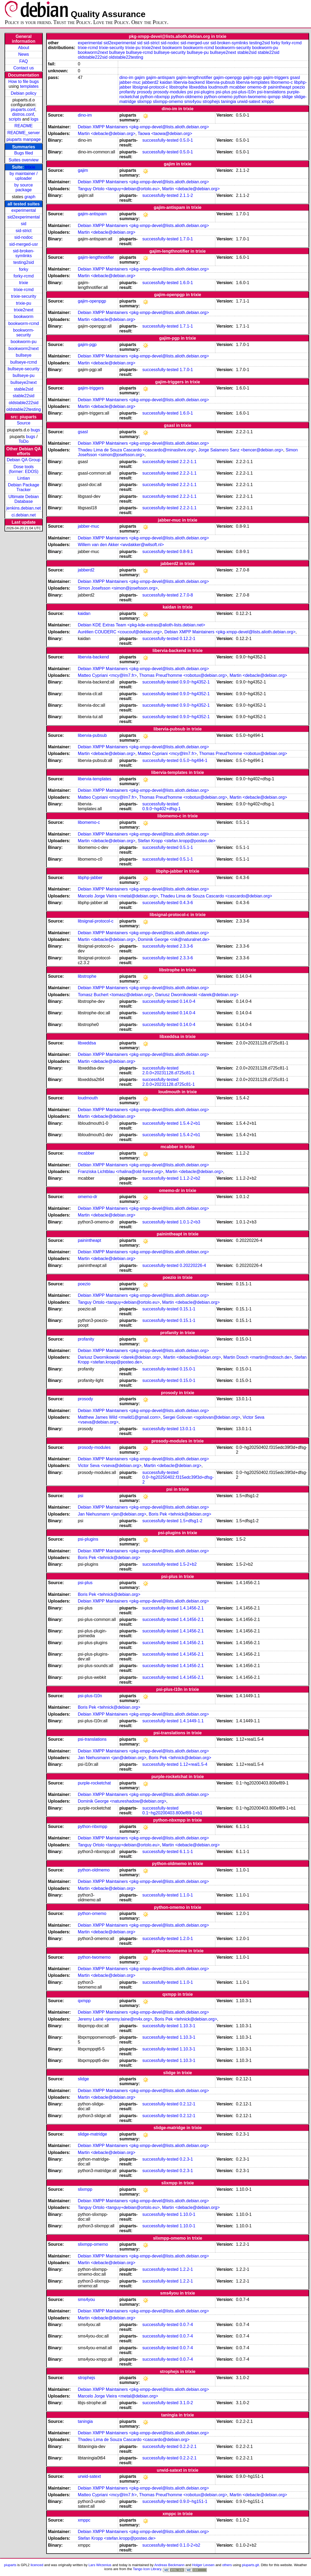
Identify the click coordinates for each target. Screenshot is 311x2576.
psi (190, 92)
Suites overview (23, 160)
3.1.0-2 (186, 2402)
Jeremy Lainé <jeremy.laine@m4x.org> (115, 2019)
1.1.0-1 (186, 1895)
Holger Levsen (203, 2565)
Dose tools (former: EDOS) (23, 469)
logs (34, 119)
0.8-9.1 (186, 551)
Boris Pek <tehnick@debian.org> (180, 1514)
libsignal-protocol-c (150, 87)
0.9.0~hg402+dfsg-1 (161, 808)
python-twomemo (250, 96)
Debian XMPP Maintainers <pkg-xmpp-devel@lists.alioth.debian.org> (143, 127)
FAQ (23, 61)
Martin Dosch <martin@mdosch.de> (257, 1357)
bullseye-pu (23, 375)
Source (23, 423)
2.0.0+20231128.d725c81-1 (168, 1073)
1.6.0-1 (186, 282)
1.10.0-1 (187, 2214)
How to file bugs (23, 81)
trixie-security (23, 296)
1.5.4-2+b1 (190, 1123)
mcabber (238, 87)
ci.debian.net (23, 515)
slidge (287, 96)
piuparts (10, 2565)
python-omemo (218, 96)
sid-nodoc (23, 237)
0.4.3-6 (186, 902)
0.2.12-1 (187, 2104)
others (227, 2565)
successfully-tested (160, 140)
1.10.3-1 (187, 2026)
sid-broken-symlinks (23, 253)
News (23, 54)
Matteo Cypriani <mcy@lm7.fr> (107, 675)
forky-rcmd (24, 276)
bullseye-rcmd (23, 362)
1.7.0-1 (186, 239)
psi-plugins (204, 92)
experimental (23, 210)
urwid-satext (248, 101)
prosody (144, 92)
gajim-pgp (252, 77)
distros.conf (23, 114)
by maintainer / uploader (24, 176)
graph (29, 196)
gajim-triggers (276, 77)
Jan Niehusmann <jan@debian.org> (112, 1514)
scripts (15, 119)
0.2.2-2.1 (188, 2446)
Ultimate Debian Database (23, 499)
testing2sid (23, 262)
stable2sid (23, 389)
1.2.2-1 (186, 2269)
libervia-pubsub (220, 82)
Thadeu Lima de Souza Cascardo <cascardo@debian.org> (216, 896)
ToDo (24, 441)
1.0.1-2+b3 (190, 1222)
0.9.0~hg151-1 (193, 2501)
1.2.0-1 (186, 1938)
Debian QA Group (23, 460)
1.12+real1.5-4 (193, 1764)
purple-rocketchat (94, 1783)
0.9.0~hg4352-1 (195, 682)
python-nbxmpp (155, 96)
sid (23, 223)
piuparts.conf (23, 109)
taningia (228, 101)
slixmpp (144, 101)
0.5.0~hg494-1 (193, 760)
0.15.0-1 (187, 1369)
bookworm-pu (24, 341)
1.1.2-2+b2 (190, 1178)
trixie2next (23, 310)
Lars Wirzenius (99, 2565)
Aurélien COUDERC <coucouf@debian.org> (120, 632)
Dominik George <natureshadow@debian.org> (122, 1801)
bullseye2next (23, 382)
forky (23, 269)
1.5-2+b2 (188, 1564)
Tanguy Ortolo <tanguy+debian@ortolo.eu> (119, 188)
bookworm (23, 316)
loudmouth (218, 87)
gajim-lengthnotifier (194, 77)
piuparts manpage (23, 139)
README (23, 126)
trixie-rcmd (24, 289)
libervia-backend (189, 82)
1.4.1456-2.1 (192, 1608)
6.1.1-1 (186, 1851)
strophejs (211, 101)
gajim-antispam (160, 77)
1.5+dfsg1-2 (191, 1520)
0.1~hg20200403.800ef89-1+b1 (172, 1813)
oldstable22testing (23, 409)
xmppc (268, 101)
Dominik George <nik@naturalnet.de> (174, 939)
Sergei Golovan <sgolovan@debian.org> (201, 1417)
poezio (298, 87)
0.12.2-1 (187, 638)
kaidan (166, 82)
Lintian (23, 478)
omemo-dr (257, 87)
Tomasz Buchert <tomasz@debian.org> (115, 994)
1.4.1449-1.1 (192, 1721)
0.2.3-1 (186, 2159)
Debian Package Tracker (23, 487)
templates (29, 86)
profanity (127, 92)
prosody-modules (169, 92)
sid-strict (24, 230)
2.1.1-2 (186, 195)
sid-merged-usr (23, 244)
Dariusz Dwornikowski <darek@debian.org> (197, 994)
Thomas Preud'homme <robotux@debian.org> (183, 675)
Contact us (23, 68)
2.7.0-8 (186, 595)
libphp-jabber (90, 877)
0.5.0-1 (186, 140)
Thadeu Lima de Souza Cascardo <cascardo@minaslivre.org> (137, 450)
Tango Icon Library (147, 2569)
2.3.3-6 (186, 946)
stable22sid (23, 395)
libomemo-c (282, 82)
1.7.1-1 (186, 326)
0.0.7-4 (186, 2324)
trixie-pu (23, 303)
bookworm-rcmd (23, 323)
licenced (36, 2565)
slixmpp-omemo (168, 101)
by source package (23, 187)
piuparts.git (250, 2565)
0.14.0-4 (187, 1001)
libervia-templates (253, 82)
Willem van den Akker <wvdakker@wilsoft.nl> (121, 544)
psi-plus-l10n (244, 92)
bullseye (24, 355)
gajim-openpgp (227, 77)
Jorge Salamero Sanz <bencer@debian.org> (240, 450)
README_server (23, 132)
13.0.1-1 (187, 1428)
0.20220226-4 (193, 1265)
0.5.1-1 (186, 847)
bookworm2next (24, 348)
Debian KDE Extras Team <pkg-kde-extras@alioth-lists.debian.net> (141, 625)
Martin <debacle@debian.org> (106, 133)
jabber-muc (130, 82)
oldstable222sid (23, 402)
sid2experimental (23, 217)
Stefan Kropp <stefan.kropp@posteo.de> (177, 840)
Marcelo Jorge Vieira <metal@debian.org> (118, 896)
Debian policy (23, 93)
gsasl (295, 77)
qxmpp (274, 96)
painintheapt (279, 87)
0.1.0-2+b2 (190, 2545)
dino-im (126, 77)
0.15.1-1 (187, 1309)
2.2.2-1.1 (188, 461)
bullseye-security (24, 369)
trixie (30, 167)
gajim (140, 77)
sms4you (192, 101)
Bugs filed (23, 153)
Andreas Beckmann (169, 2565)
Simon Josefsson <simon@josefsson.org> (118, 588)
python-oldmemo (187, 96)
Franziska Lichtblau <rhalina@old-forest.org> (120, 1171)
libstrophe (178, 87)
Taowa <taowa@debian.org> (165, 133)
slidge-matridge (92, 2134)
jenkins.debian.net (23, 508)
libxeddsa (198, 87)
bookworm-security (23, 332)
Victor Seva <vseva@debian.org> (109, 1465)
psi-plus (223, 92)
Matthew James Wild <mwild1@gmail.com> (119, 1417)
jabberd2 (150, 82)
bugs (35, 430)
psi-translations (271, 92)
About (23, 47)
